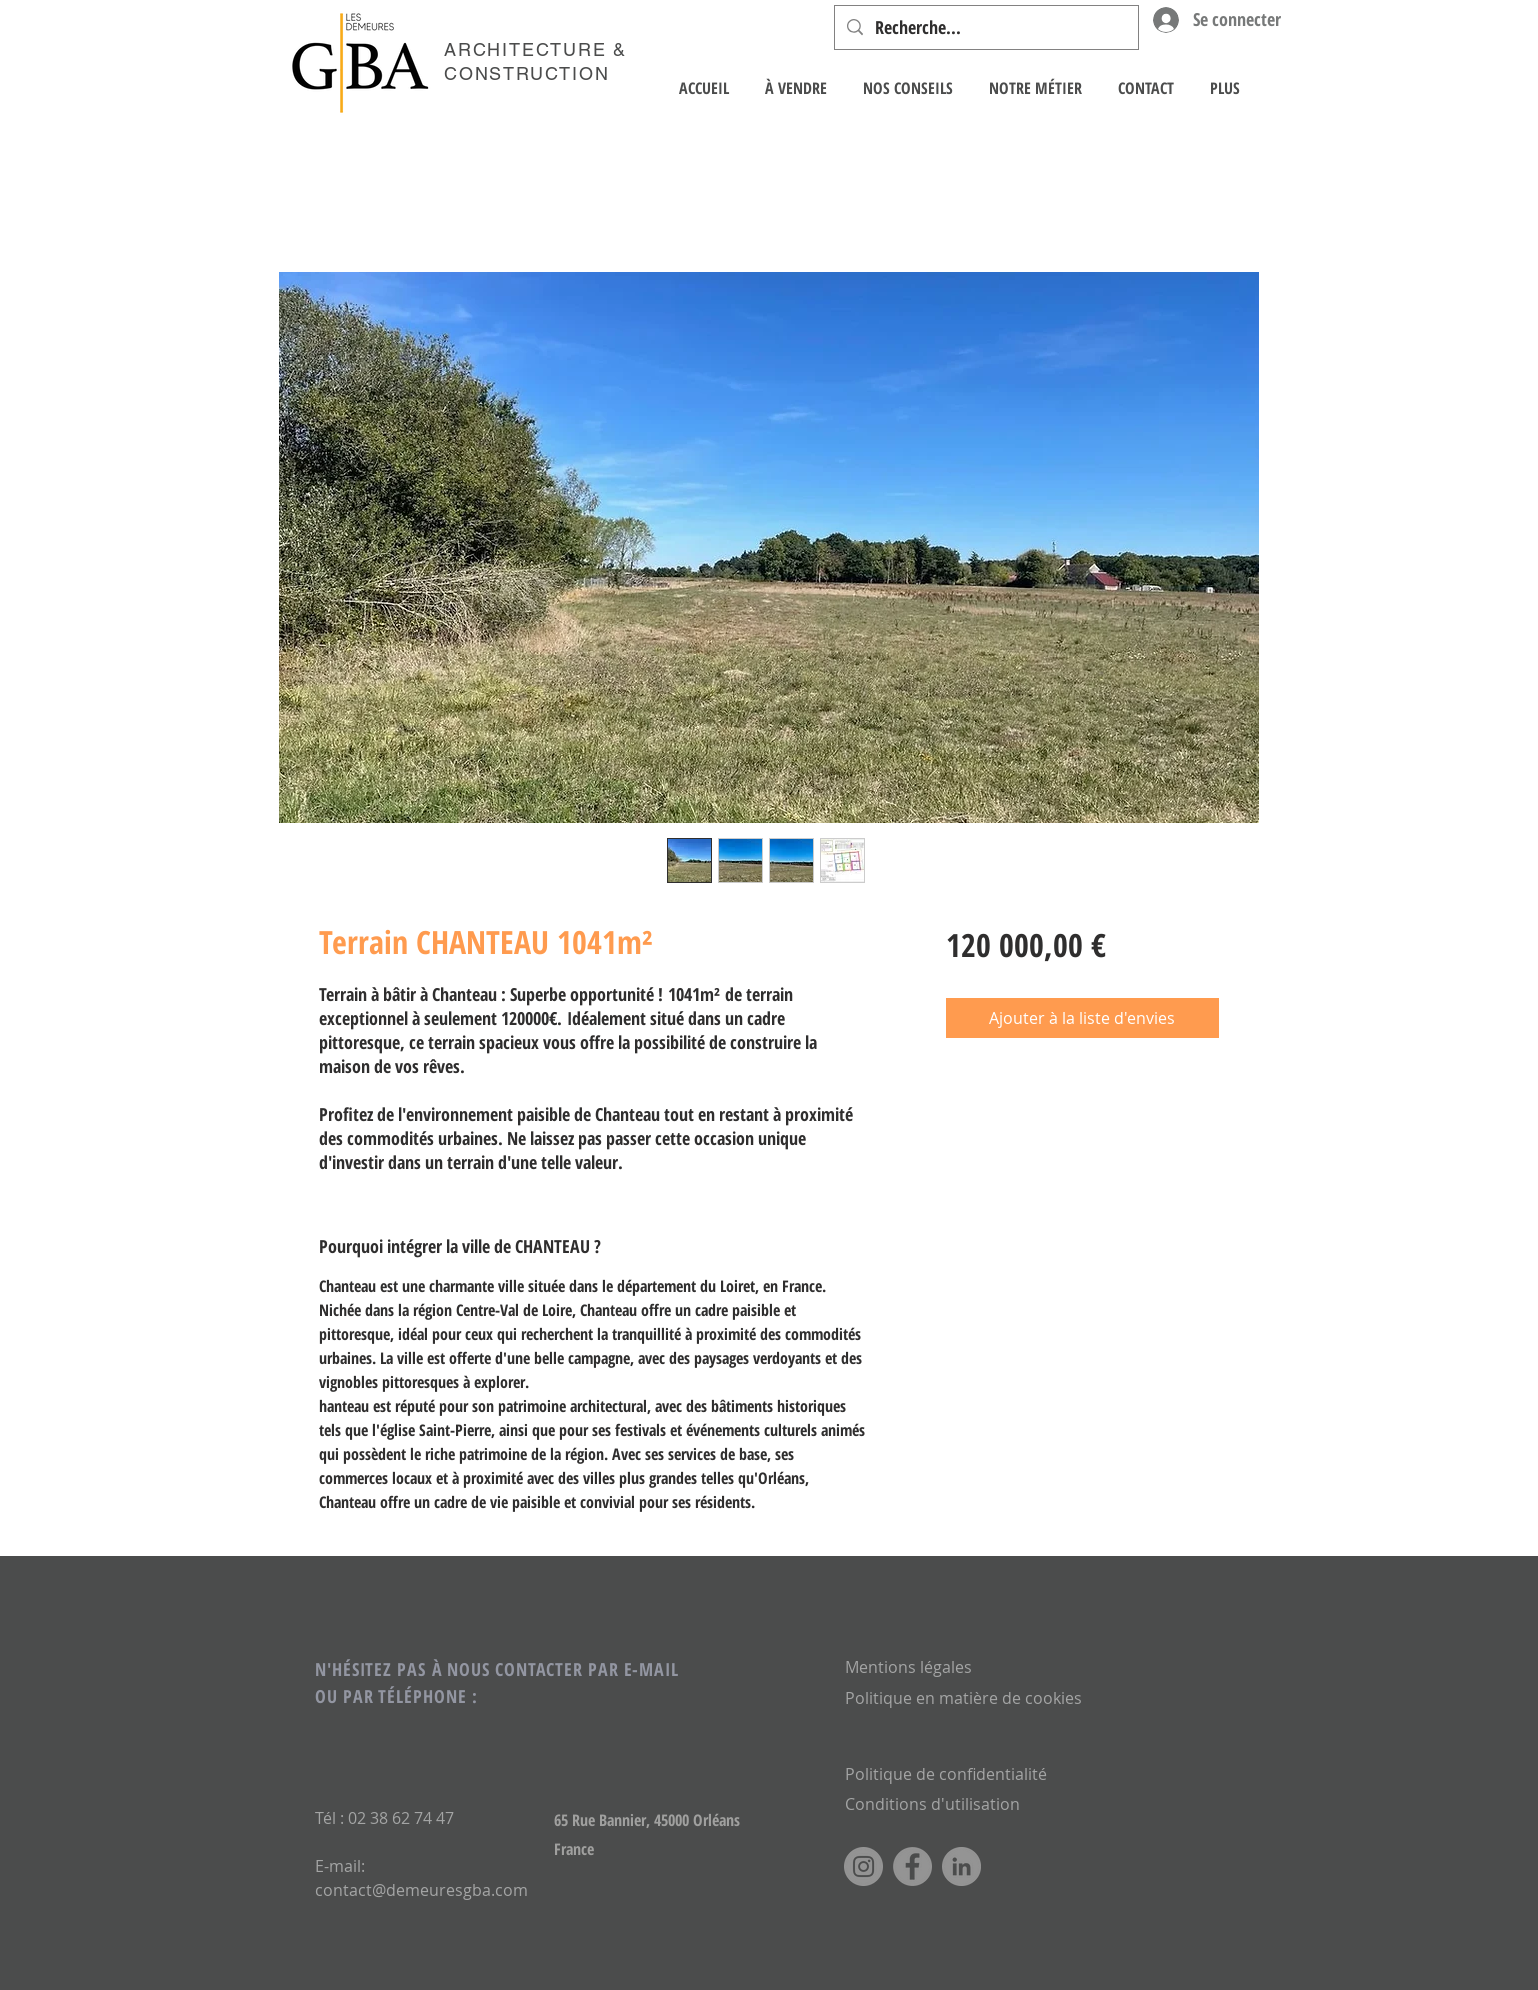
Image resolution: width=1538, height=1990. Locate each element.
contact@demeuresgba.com (421, 1890)
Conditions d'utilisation (932, 1804)
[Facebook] (912, 1866)
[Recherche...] (985, 27)
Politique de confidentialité (946, 1774)
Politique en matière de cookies (965, 1698)
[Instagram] (863, 1866)
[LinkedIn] (961, 1866)
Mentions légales (908, 1667)
